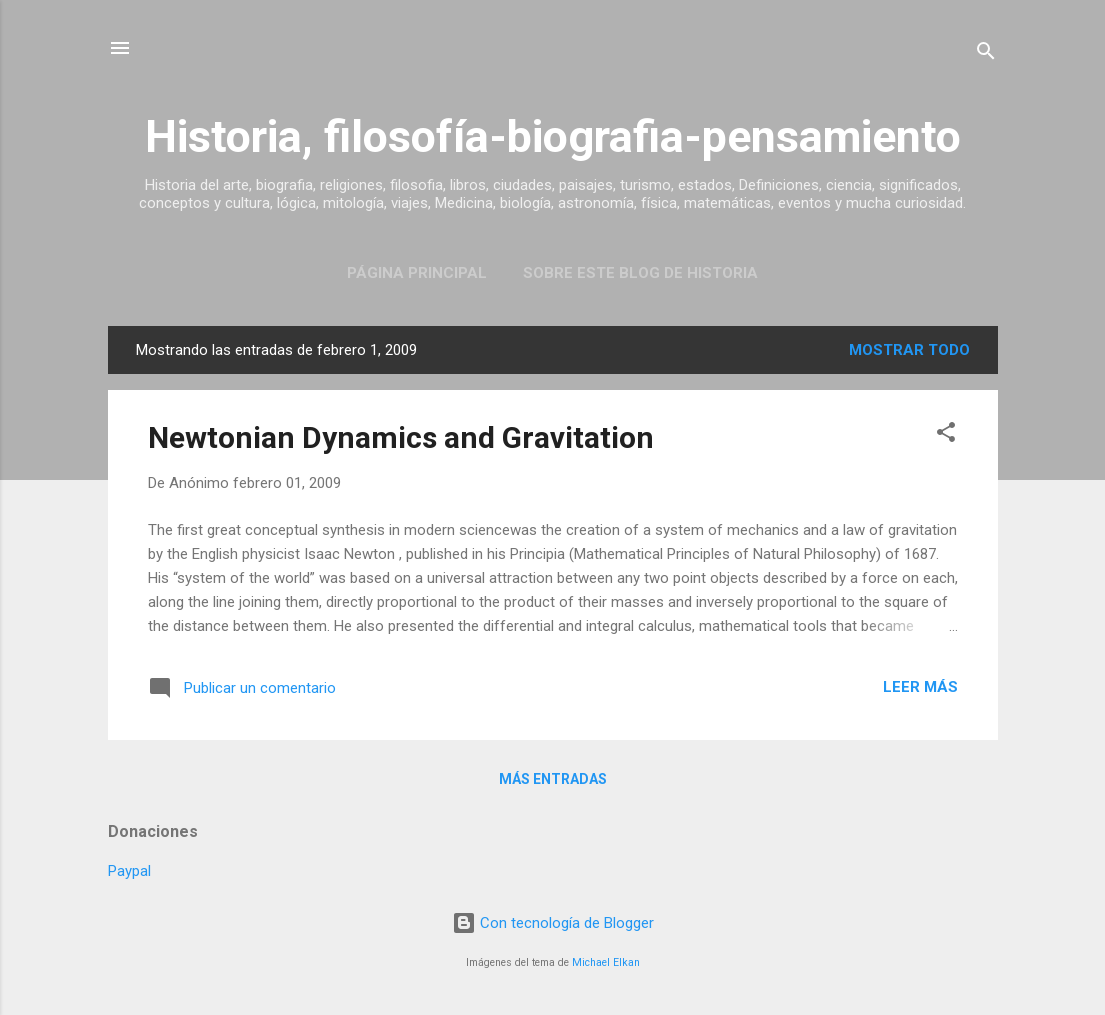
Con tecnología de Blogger (553, 923)
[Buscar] (986, 54)
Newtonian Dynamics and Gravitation (401, 437)
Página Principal (417, 273)
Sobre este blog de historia (640, 273)
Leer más (920, 687)
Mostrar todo (909, 350)
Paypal (129, 871)
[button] (946, 435)
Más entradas (553, 779)
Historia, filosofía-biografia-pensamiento (553, 136)
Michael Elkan (606, 962)
